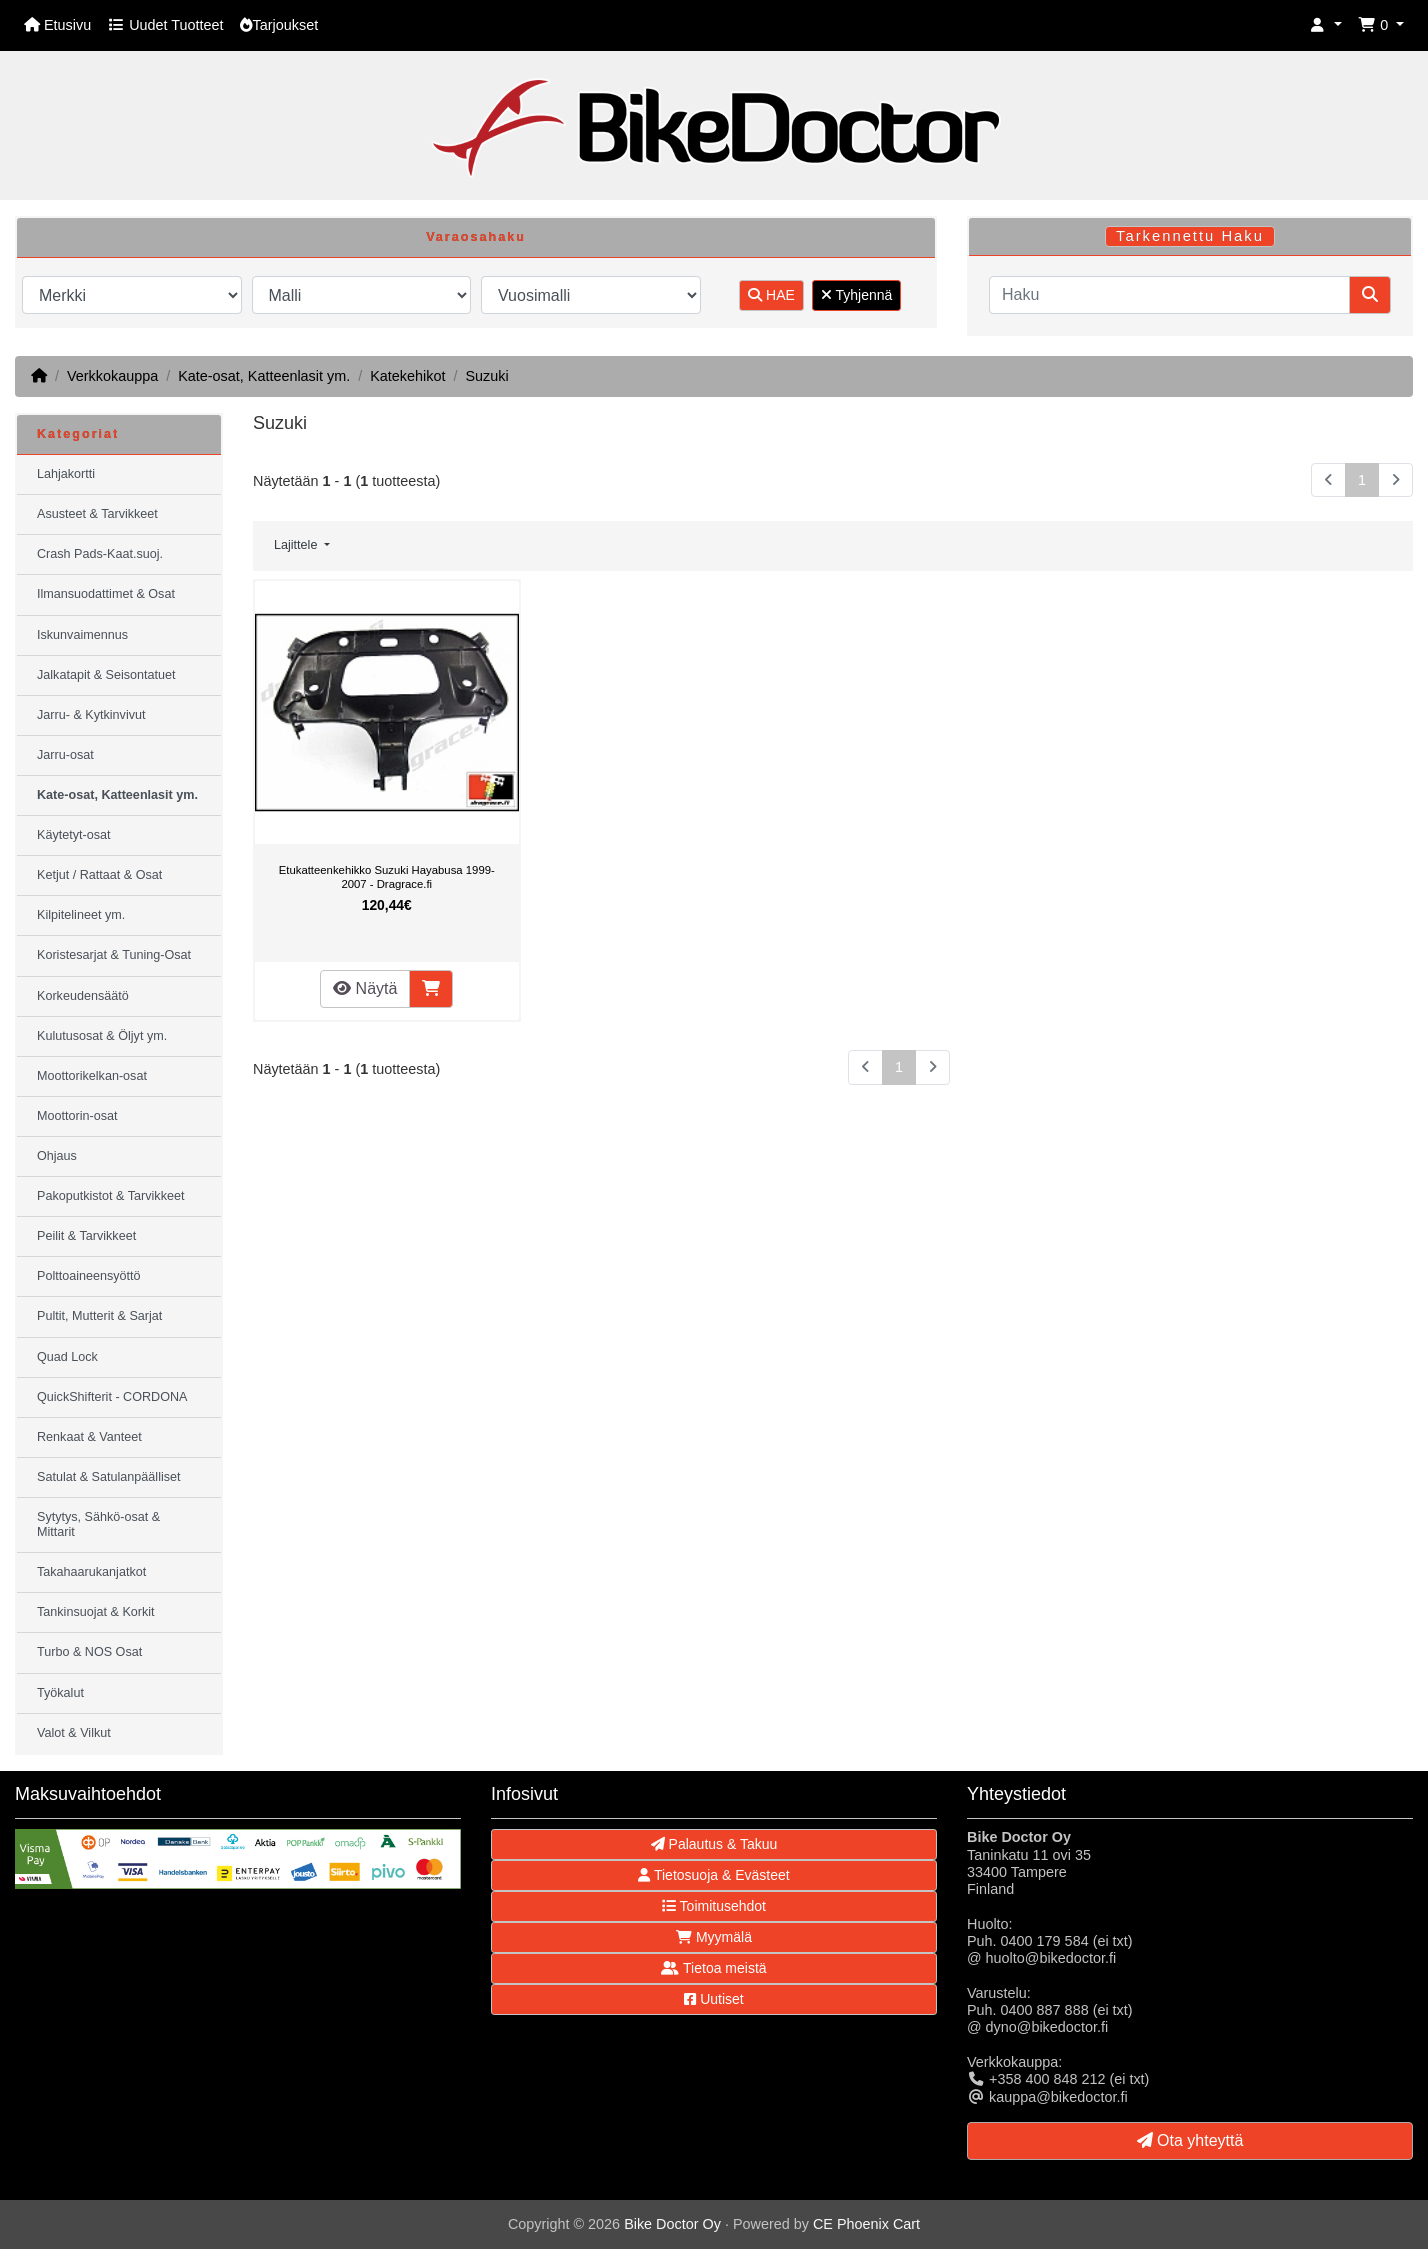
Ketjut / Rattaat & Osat (99, 875)
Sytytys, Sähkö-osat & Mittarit (98, 1524)
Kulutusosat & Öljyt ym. (102, 1036)
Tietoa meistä (713, 1968)
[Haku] (1169, 295)
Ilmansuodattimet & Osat (106, 594)
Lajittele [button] (297, 545)
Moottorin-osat (77, 1116)
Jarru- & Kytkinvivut (91, 715)
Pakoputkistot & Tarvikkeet (110, 1196)
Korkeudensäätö (83, 996)
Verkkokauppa (112, 376)
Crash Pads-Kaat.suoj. (100, 554)
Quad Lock (67, 1357)
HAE (771, 295)
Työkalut (60, 1693)
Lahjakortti (66, 474)
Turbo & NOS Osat (89, 1652)
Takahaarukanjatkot (91, 1572)
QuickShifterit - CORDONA (112, 1397)
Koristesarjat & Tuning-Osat (114, 955)
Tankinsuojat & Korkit (96, 1612)
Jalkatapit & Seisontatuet (106, 675)
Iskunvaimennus (82, 635)
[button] (1326, 25)
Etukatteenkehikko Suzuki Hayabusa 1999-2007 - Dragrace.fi (387, 877)
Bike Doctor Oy (672, 2224)
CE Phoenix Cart (866, 2224)
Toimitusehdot (714, 1906)
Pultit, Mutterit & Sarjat (99, 1316)
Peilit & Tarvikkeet (86, 1236)
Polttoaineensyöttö (89, 1276)
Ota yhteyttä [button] (1190, 2140)
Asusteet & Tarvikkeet (97, 514)
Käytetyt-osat (74, 835)
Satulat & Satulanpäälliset (109, 1477)
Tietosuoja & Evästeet (713, 1875)
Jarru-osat (65, 755)
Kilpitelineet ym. (81, 915)
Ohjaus (57, 1156)
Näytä (365, 988)
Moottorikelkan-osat (92, 1076)
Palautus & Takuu (714, 1844)
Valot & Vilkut (74, 1733)
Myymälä (714, 1937)
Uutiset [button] (713, 1999)
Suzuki (486, 376)
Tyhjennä (856, 295)
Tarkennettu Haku (1190, 236)
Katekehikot (407, 376)
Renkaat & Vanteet (89, 1437)
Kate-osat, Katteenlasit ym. (264, 376)
